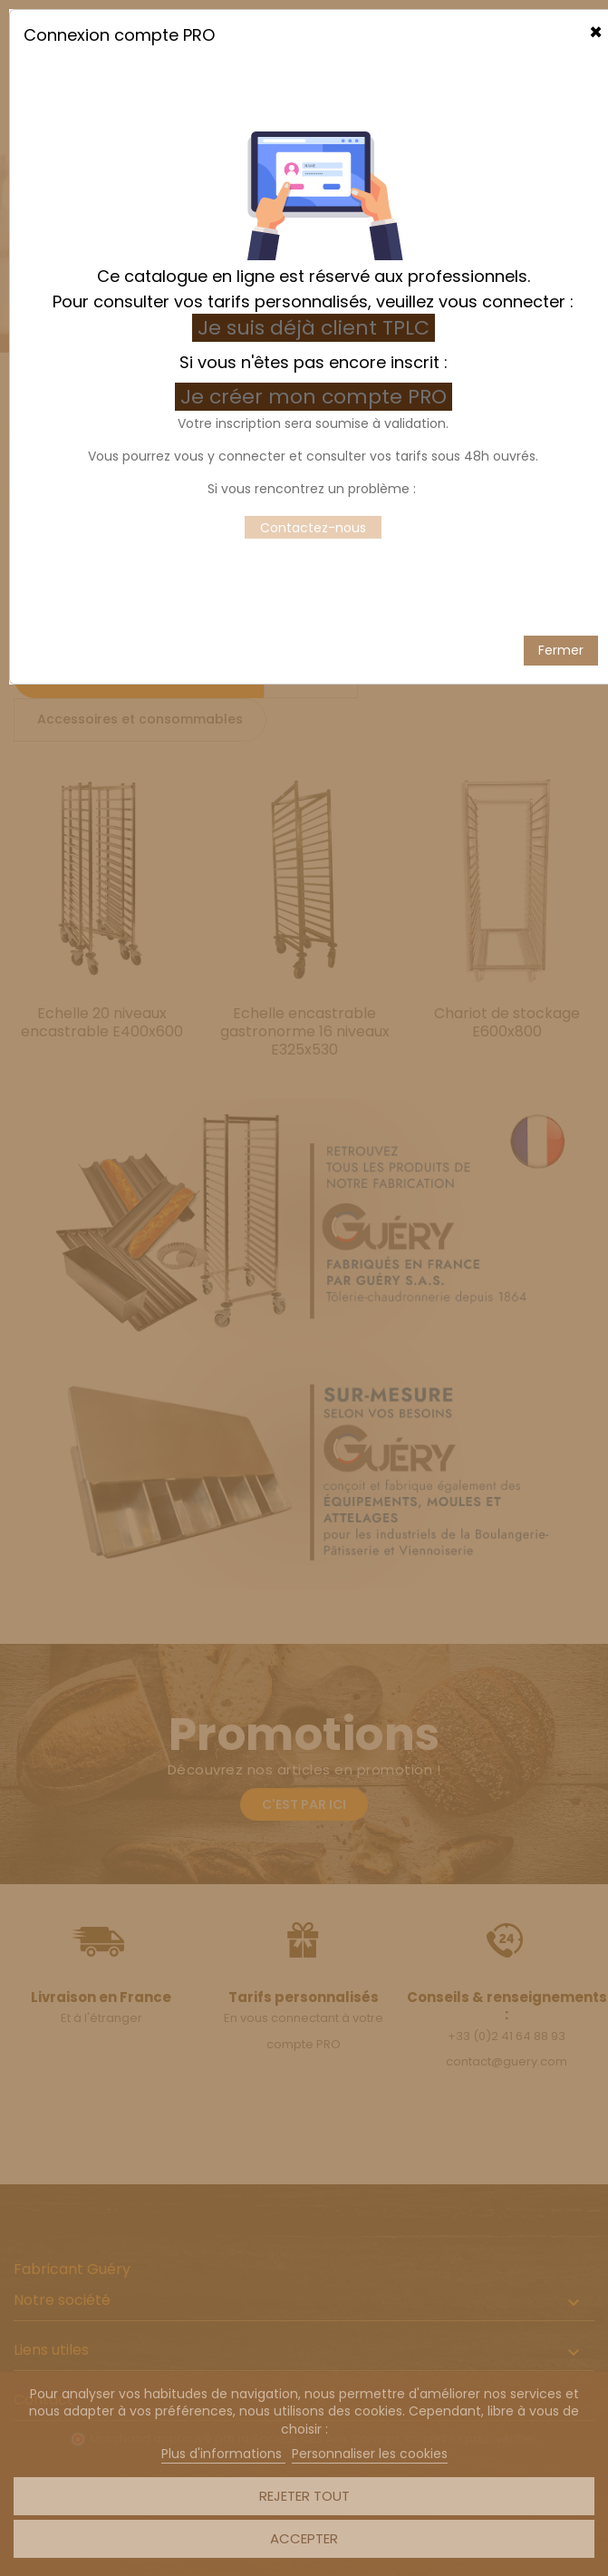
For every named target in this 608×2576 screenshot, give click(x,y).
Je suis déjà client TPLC (313, 293)
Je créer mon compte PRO (316, 362)
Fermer (561, 616)
